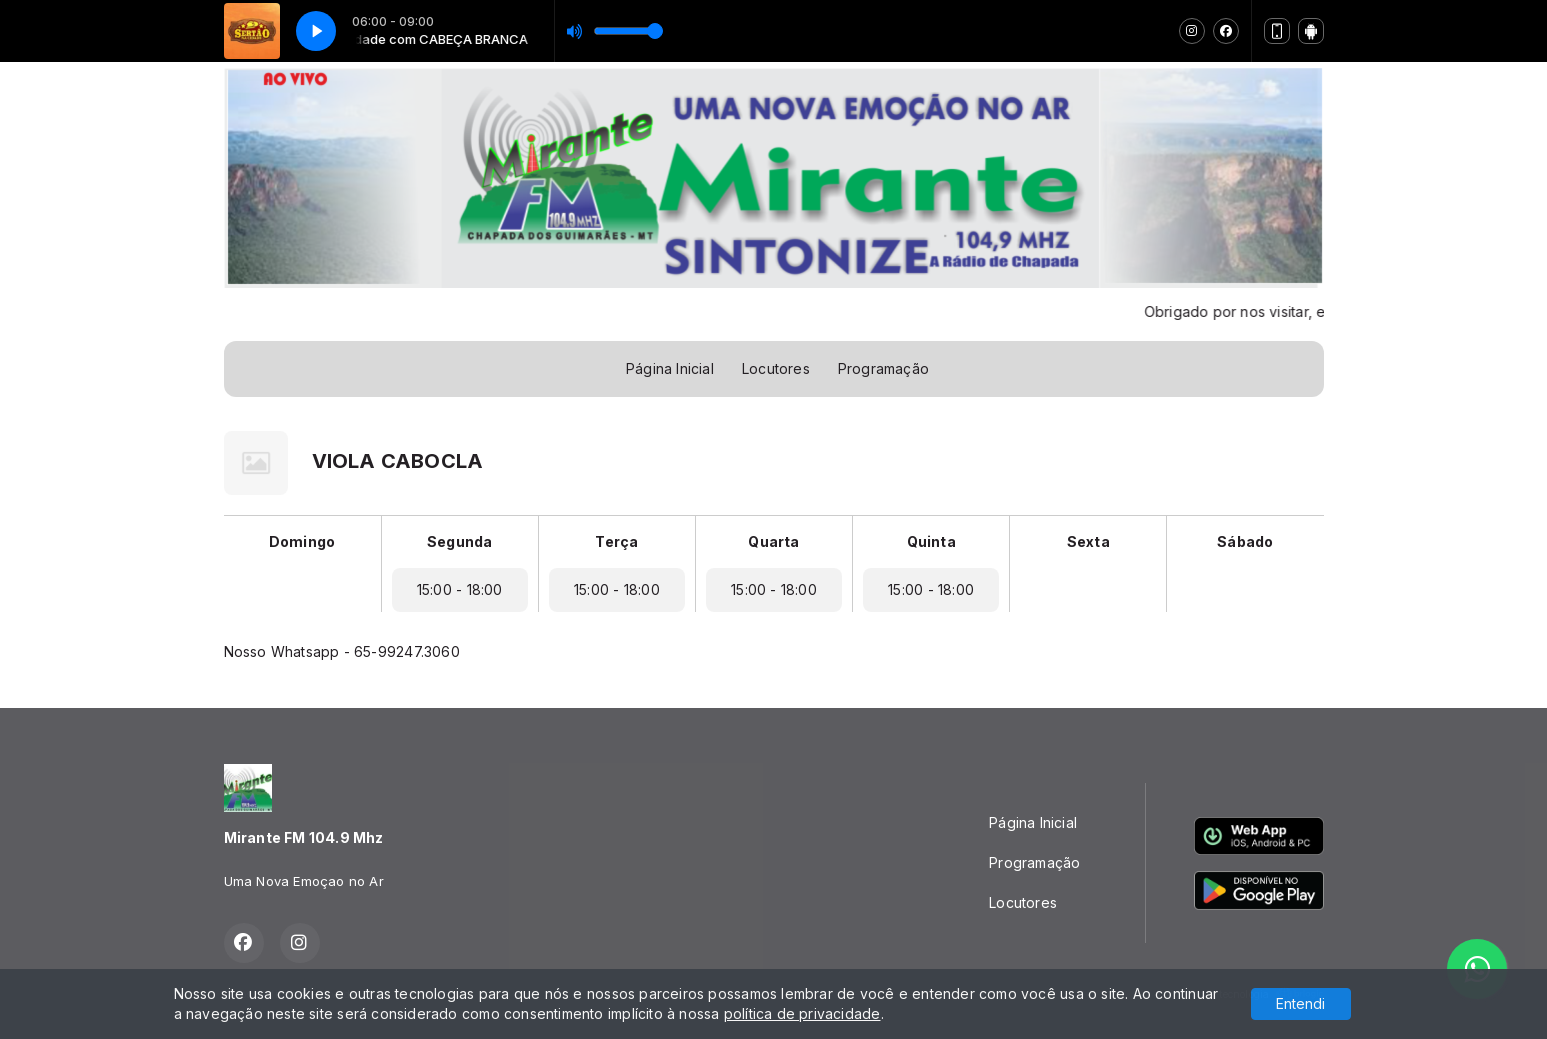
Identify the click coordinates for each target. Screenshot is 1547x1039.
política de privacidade (802, 1013)
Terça (616, 541)
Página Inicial (670, 368)
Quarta (773, 541)
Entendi (1300, 1003)
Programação (883, 368)
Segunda (459, 541)
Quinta (931, 541)
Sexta (1088, 541)
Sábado (1245, 541)
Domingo (302, 541)
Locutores (776, 368)
